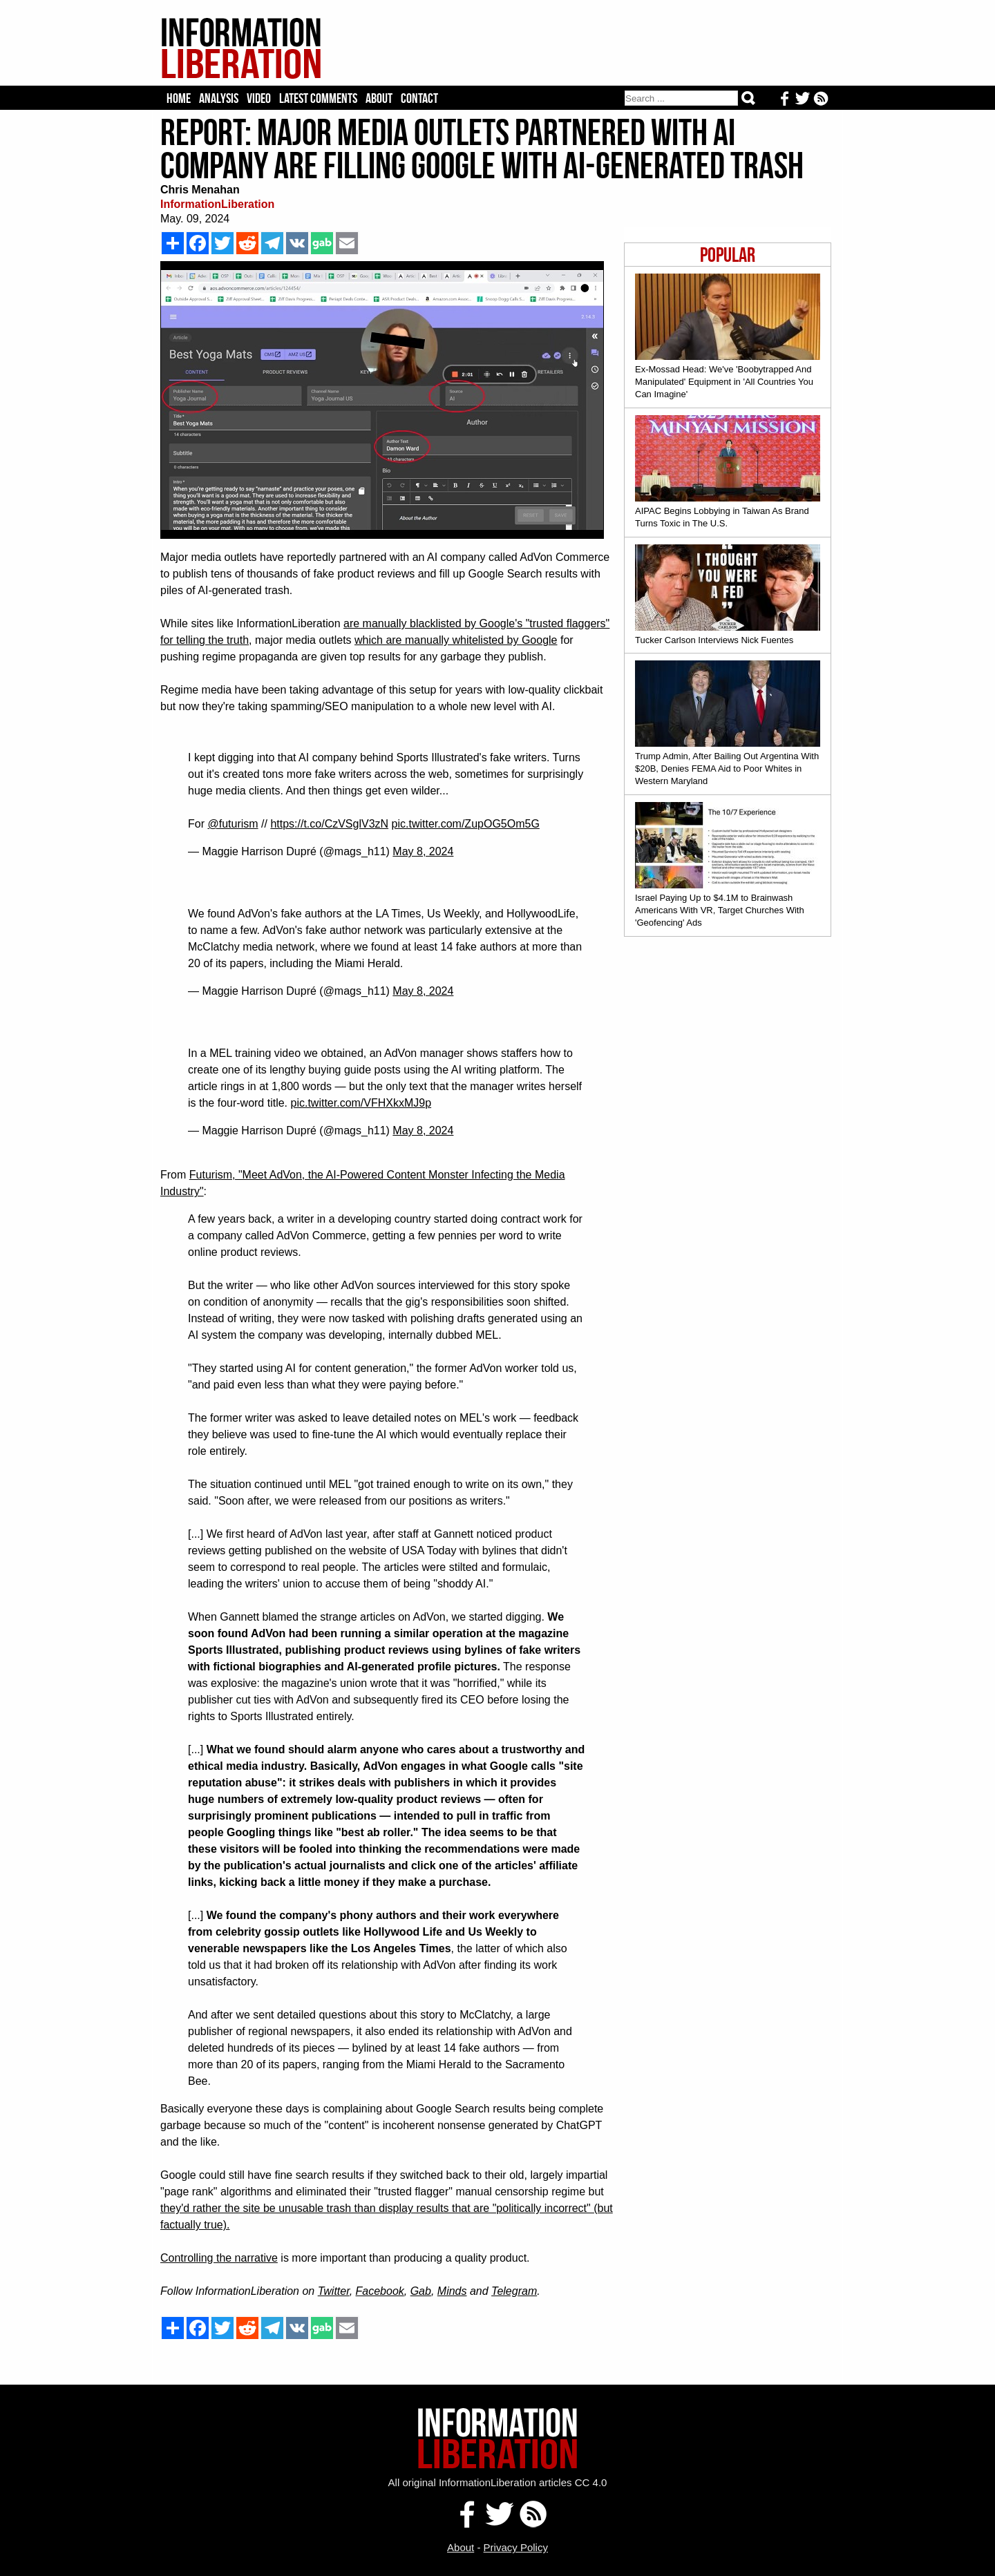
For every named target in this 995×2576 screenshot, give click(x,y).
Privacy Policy (516, 2547)
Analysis (218, 98)
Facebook (380, 2291)
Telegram (514, 2291)
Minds (452, 2291)
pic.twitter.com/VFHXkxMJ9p (361, 1103)
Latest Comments (318, 98)
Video (259, 98)
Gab (420, 2291)
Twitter (334, 2291)
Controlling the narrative (219, 2258)
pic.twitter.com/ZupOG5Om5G (466, 824)
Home (179, 98)
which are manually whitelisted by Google (455, 640)
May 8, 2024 (422, 851)
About (379, 98)
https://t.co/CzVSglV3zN (329, 824)
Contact (419, 98)
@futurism (232, 824)
